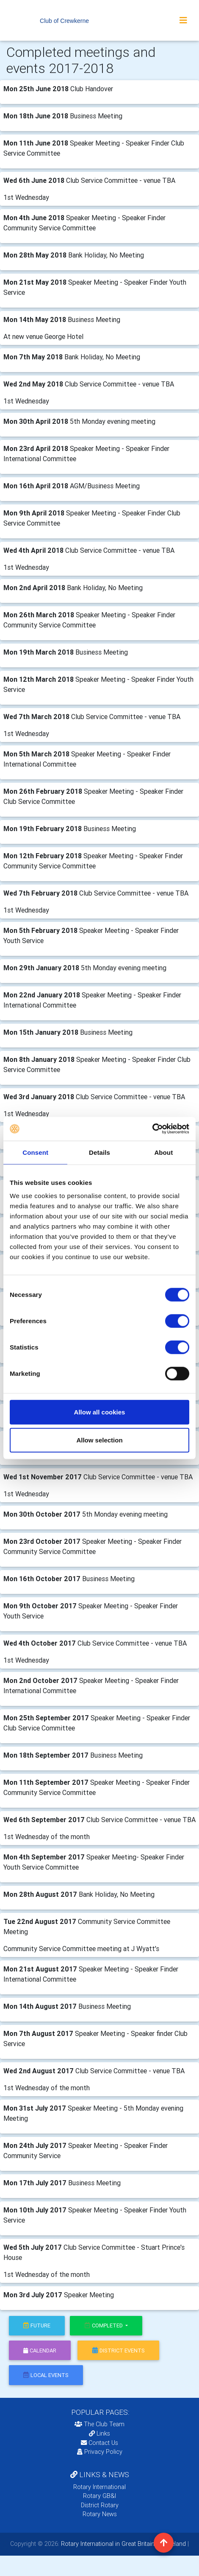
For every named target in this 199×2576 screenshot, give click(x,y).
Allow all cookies (99, 1412)
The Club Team (99, 2424)
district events (118, 2350)
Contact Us (99, 2443)
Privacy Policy (99, 2452)
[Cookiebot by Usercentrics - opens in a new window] (152, 1128)
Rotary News (100, 2514)
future (36, 2325)
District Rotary (100, 2505)
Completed (104, 2325)
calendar (39, 2350)
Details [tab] (99, 1152)
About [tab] (163, 1152)
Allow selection (99, 1439)
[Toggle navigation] (183, 20)
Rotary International (99, 2487)
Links (99, 2433)
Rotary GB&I (99, 2496)
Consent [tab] (35, 1152)
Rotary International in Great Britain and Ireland (122, 2544)
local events (46, 2375)
